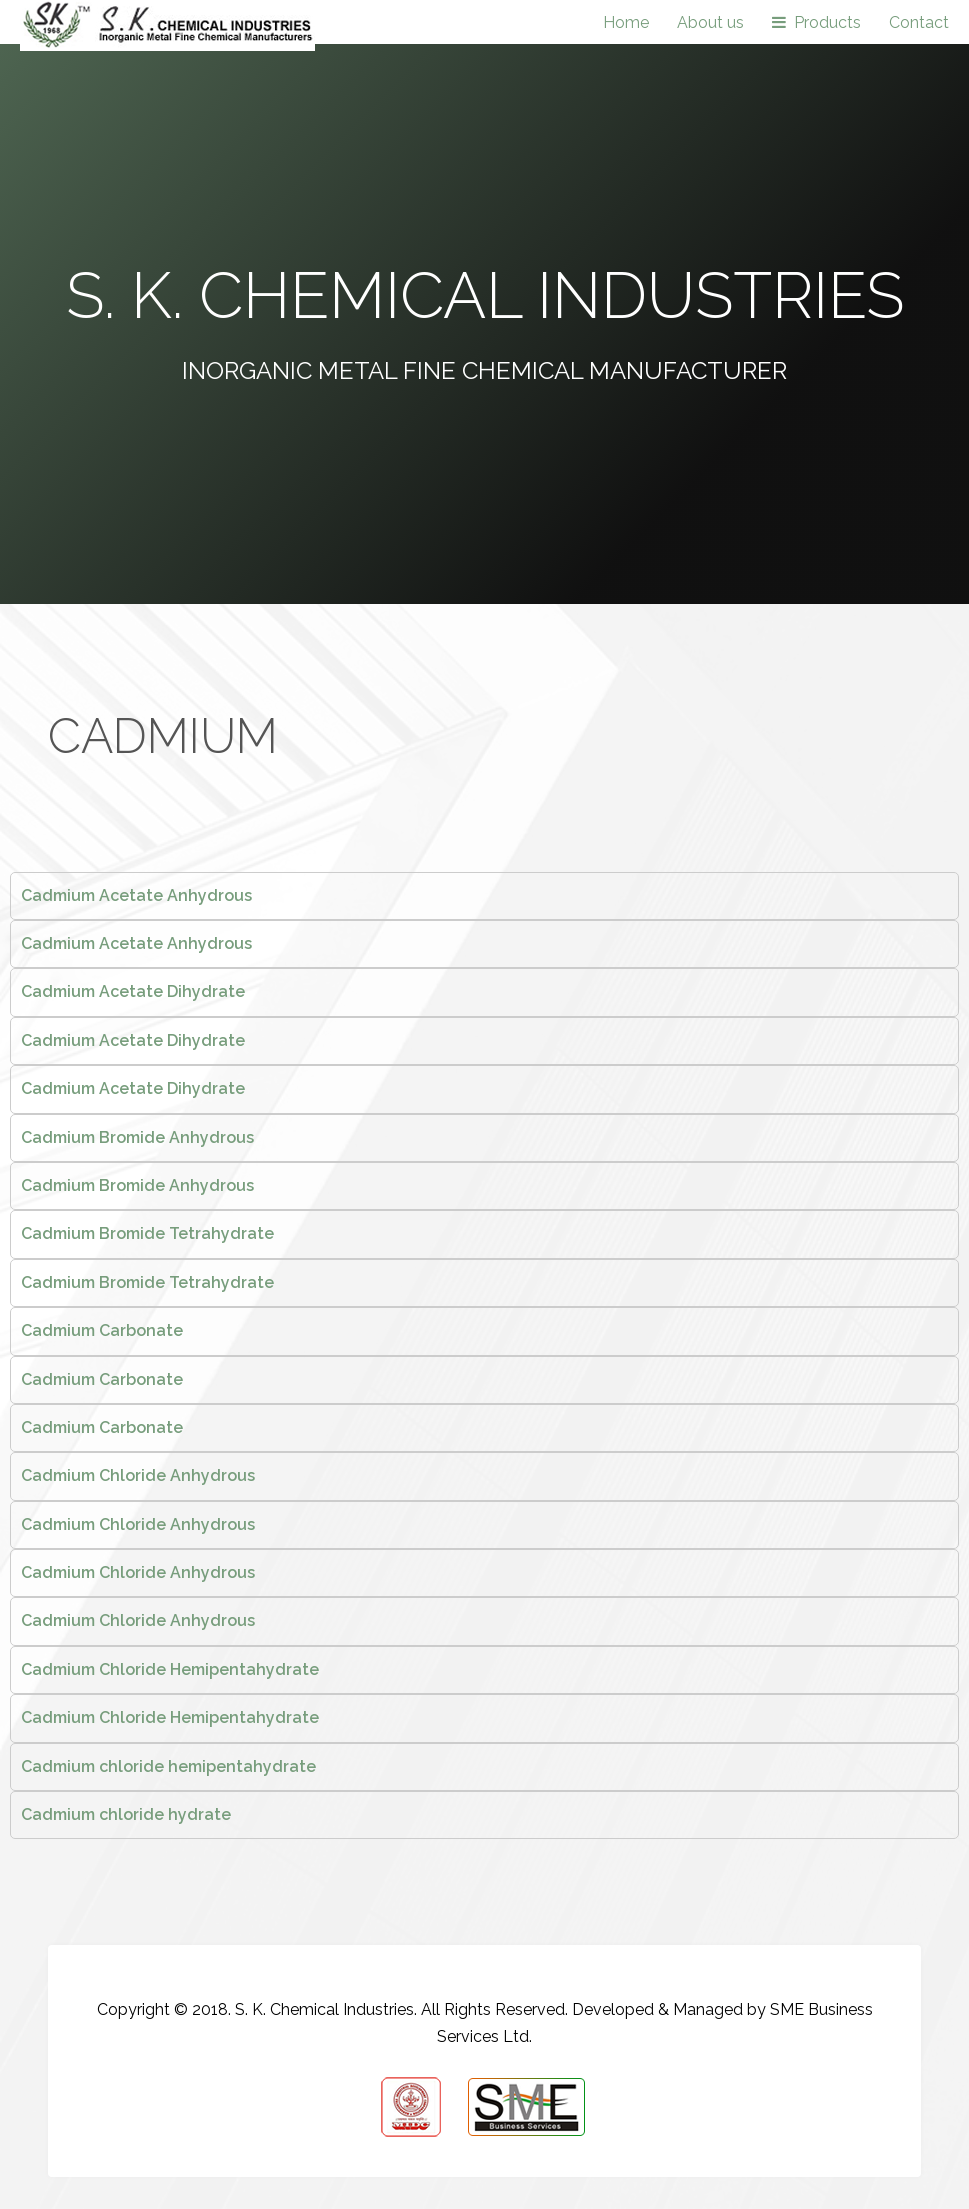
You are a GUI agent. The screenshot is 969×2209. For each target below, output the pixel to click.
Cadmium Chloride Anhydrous (138, 1475)
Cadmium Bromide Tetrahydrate (147, 1233)
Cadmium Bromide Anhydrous (137, 1137)
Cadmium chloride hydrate (126, 1814)
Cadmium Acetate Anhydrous (136, 895)
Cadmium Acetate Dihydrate (133, 991)
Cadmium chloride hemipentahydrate (168, 1766)
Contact (919, 22)
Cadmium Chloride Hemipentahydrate (170, 1669)
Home (626, 22)
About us (710, 22)
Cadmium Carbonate (102, 1330)
